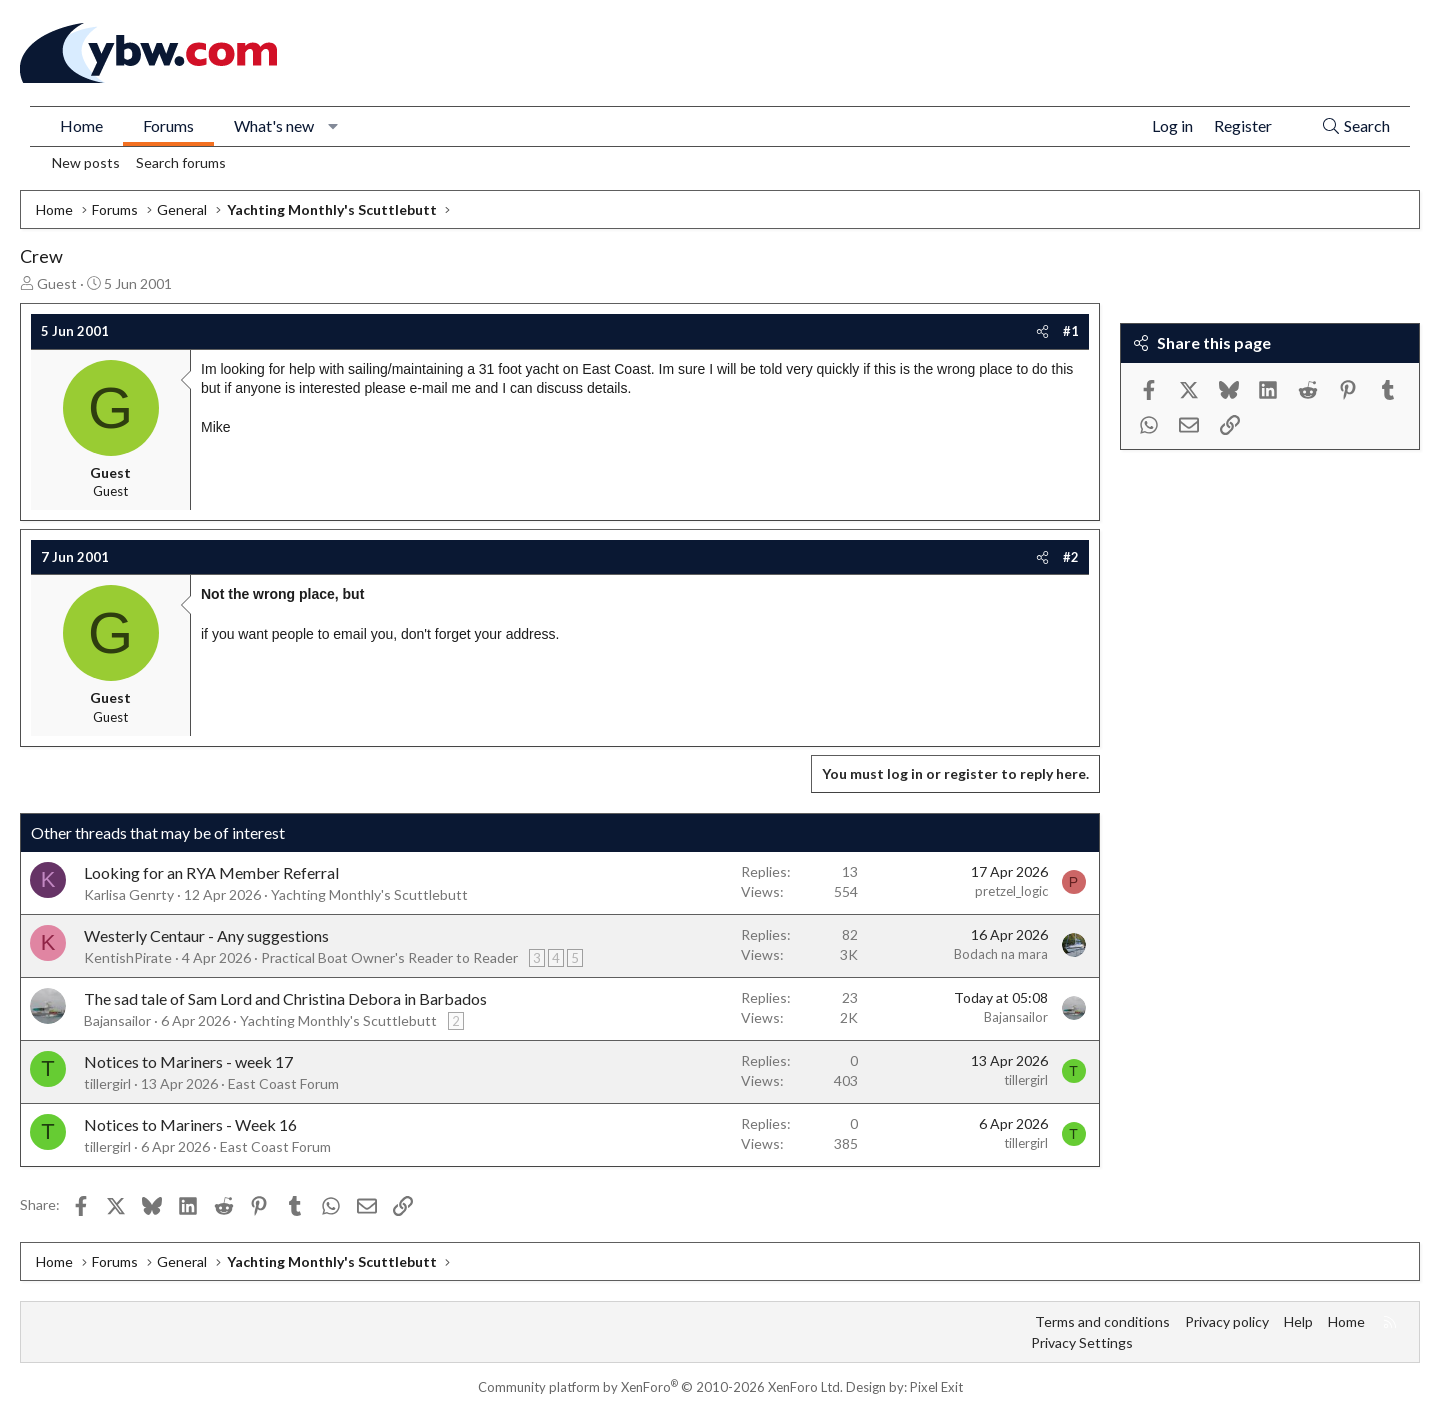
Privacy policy (1227, 1321)
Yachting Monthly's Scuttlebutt (369, 894)
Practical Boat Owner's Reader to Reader (389, 957)
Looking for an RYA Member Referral (211, 872)
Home (81, 125)
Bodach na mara (1001, 954)
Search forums (181, 162)
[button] (333, 126)
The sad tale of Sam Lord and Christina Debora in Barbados (285, 998)
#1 (1071, 331)
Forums (168, 125)
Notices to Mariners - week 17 (188, 1061)
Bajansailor (117, 1020)
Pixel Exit (936, 1387)
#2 (1071, 557)
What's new (274, 125)
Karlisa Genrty (129, 894)
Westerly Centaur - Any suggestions (206, 935)
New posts (86, 162)
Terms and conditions (1102, 1321)
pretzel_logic (1011, 891)
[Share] (1042, 331)
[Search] (1355, 126)
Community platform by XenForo (660, 1387)
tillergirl (107, 1083)
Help (1298, 1321)
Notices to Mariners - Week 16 (190, 1124)
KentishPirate (128, 957)
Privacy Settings (1082, 1342)
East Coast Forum (283, 1083)
